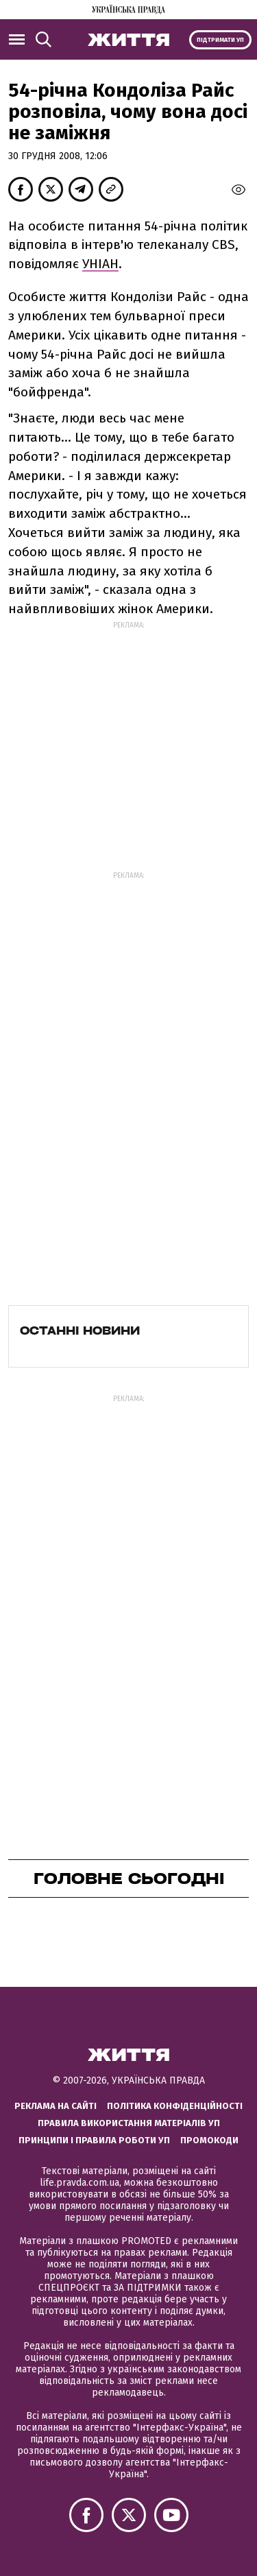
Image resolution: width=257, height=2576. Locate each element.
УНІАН (100, 264)
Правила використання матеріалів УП (129, 2123)
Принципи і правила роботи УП (94, 2140)
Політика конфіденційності (175, 2106)
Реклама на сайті (55, 2106)
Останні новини (80, 1330)
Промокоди (209, 2140)
